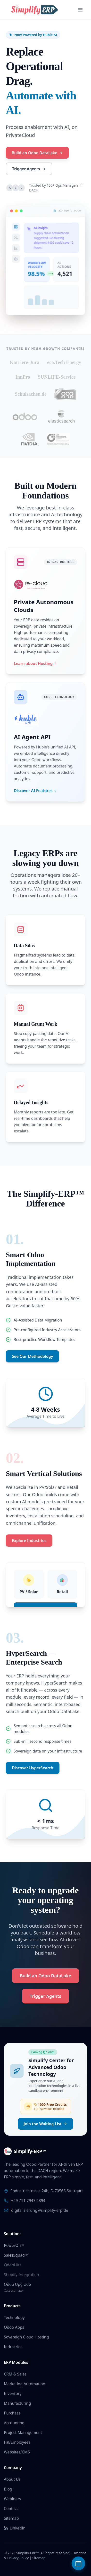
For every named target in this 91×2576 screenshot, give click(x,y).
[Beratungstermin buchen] (78, 2563)
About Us (12, 2479)
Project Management (23, 2432)
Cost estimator (14, 2291)
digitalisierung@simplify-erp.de (39, 2210)
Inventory (13, 2393)
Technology (14, 2317)
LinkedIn (14, 2528)
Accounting (14, 2422)
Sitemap (11, 2518)
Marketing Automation (24, 2383)
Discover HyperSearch (32, 1768)
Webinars (12, 2498)
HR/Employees (17, 2442)
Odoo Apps (14, 2327)
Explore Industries (29, 1540)
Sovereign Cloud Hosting (26, 2337)
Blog (8, 2489)
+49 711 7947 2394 (28, 2200)
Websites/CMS (17, 2452)
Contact (11, 2508)
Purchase (12, 2413)
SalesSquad (16, 2255)
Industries (13, 2346)
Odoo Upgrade (17, 2284)
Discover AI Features (36, 790)
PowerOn (14, 2245)
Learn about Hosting (36, 663)
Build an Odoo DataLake (34, 152)
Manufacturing (17, 2403)
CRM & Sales (15, 2374)
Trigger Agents (26, 169)
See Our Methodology (32, 1356)
